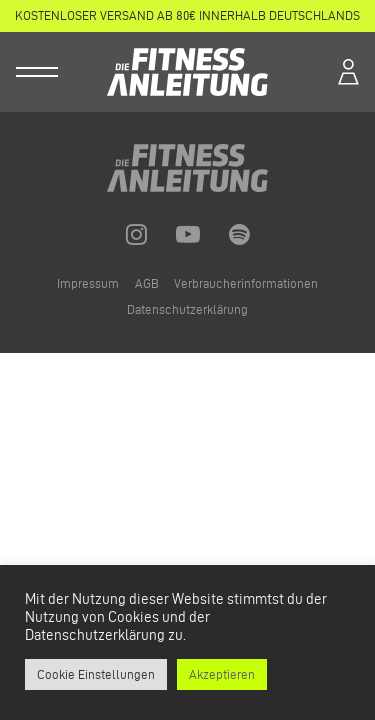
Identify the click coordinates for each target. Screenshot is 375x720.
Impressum (89, 283)
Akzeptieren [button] (222, 674)
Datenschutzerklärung (187, 309)
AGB (148, 283)
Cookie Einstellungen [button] (96, 674)
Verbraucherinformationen (246, 283)
